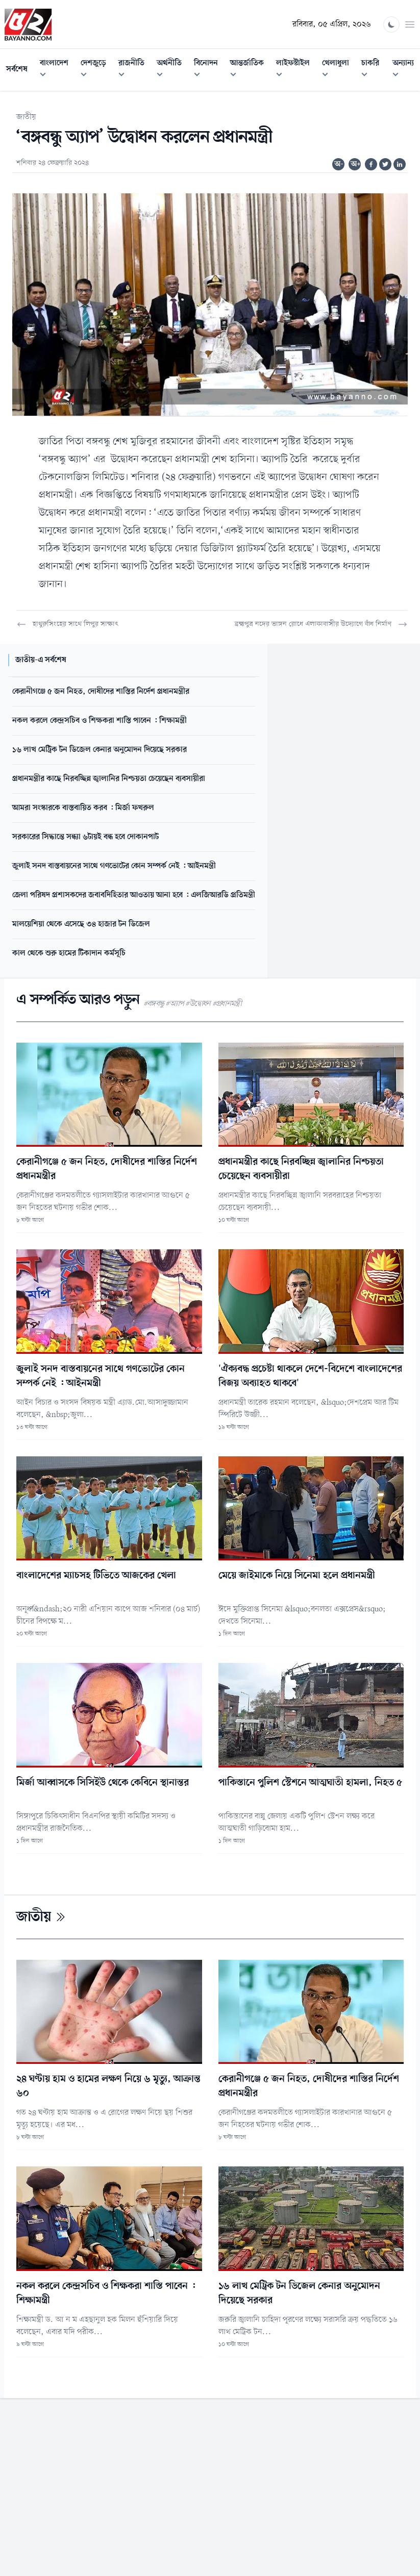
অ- (338, 164)
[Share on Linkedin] (399, 164)
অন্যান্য (406, 70)
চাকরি (373, 70)
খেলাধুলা (338, 70)
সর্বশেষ (17, 69)
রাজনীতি (134, 70)
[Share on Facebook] (371, 164)
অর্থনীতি (172, 70)
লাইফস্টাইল (296, 70)
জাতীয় (26, 117)
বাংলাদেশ (57, 70)
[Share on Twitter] (385, 164)
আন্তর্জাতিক (250, 70)
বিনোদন (209, 70)
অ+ (356, 164)
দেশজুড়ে (96, 70)
